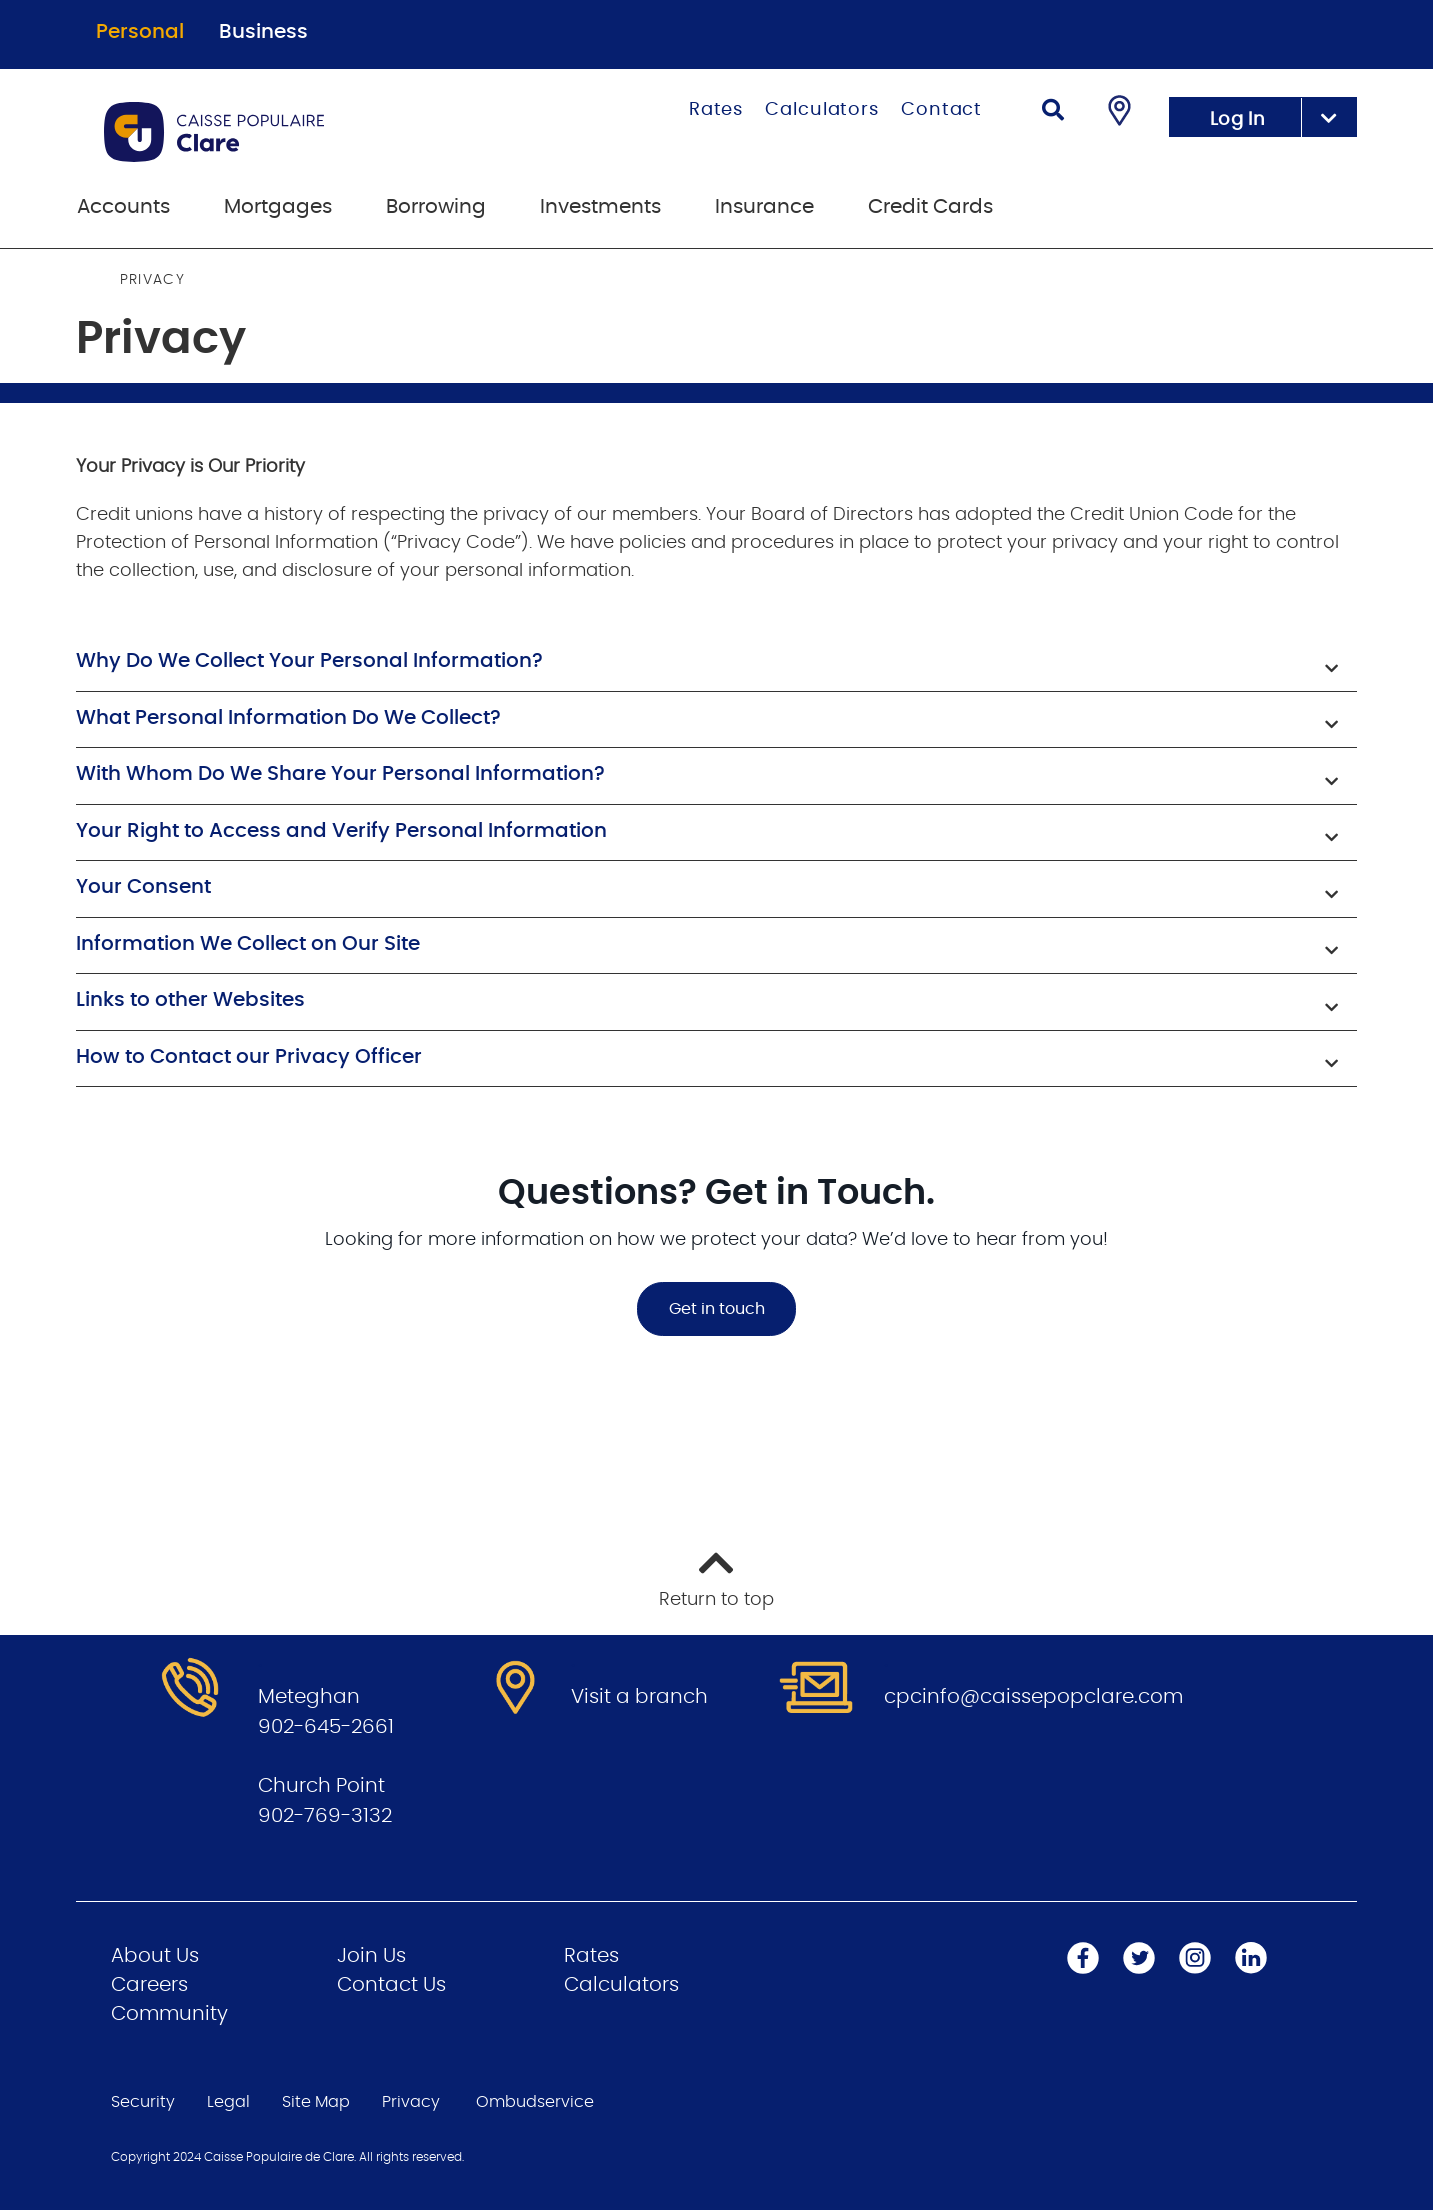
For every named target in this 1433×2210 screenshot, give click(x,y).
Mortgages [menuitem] (278, 207)
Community (169, 2014)
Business (263, 32)
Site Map (316, 2102)
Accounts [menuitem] (123, 207)
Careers (149, 1985)
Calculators (822, 110)
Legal (228, 2102)
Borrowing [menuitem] (436, 207)
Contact (941, 110)
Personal (140, 32)
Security (143, 2102)
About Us (155, 1956)
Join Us (371, 1956)
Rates (716, 110)
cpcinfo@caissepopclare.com (1033, 1697)
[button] (716, 663)
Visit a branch (639, 1697)
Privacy (411, 2102)
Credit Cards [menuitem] (930, 207)
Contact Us (391, 1985)
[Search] (1053, 112)
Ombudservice (535, 2102)
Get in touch (717, 1309)
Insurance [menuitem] (764, 207)
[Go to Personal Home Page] (295, 132)
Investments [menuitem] (600, 207)
